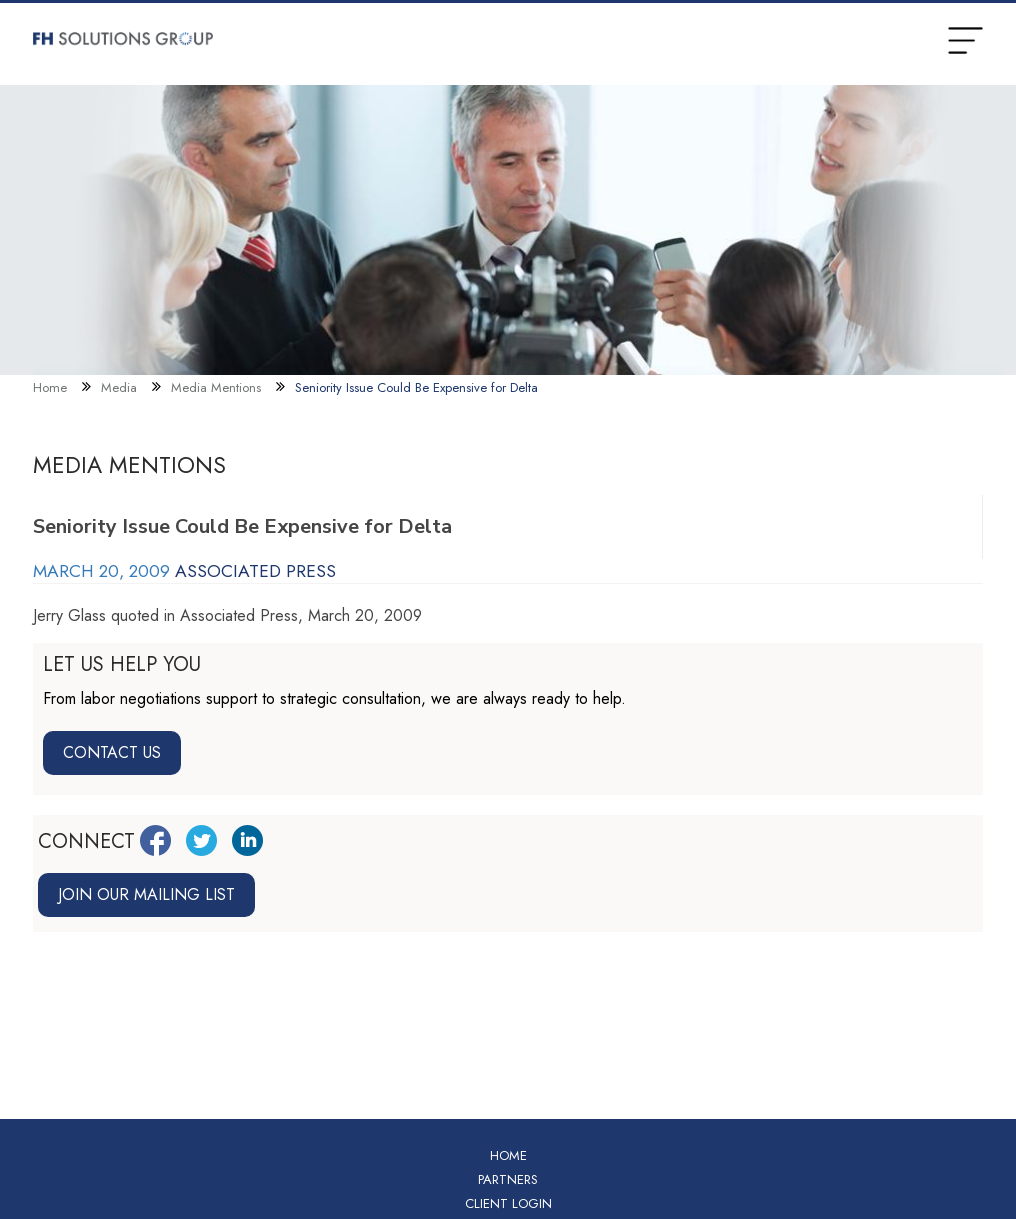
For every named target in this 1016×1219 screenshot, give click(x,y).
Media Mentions (216, 387)
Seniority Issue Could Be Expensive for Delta (416, 387)
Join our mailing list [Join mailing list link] (146, 894)
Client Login (508, 1203)
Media (119, 387)
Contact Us (112, 752)
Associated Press (255, 571)
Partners (508, 1179)
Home (50, 387)
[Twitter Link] (201, 840)
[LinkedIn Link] (247, 840)
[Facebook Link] (155, 840)
